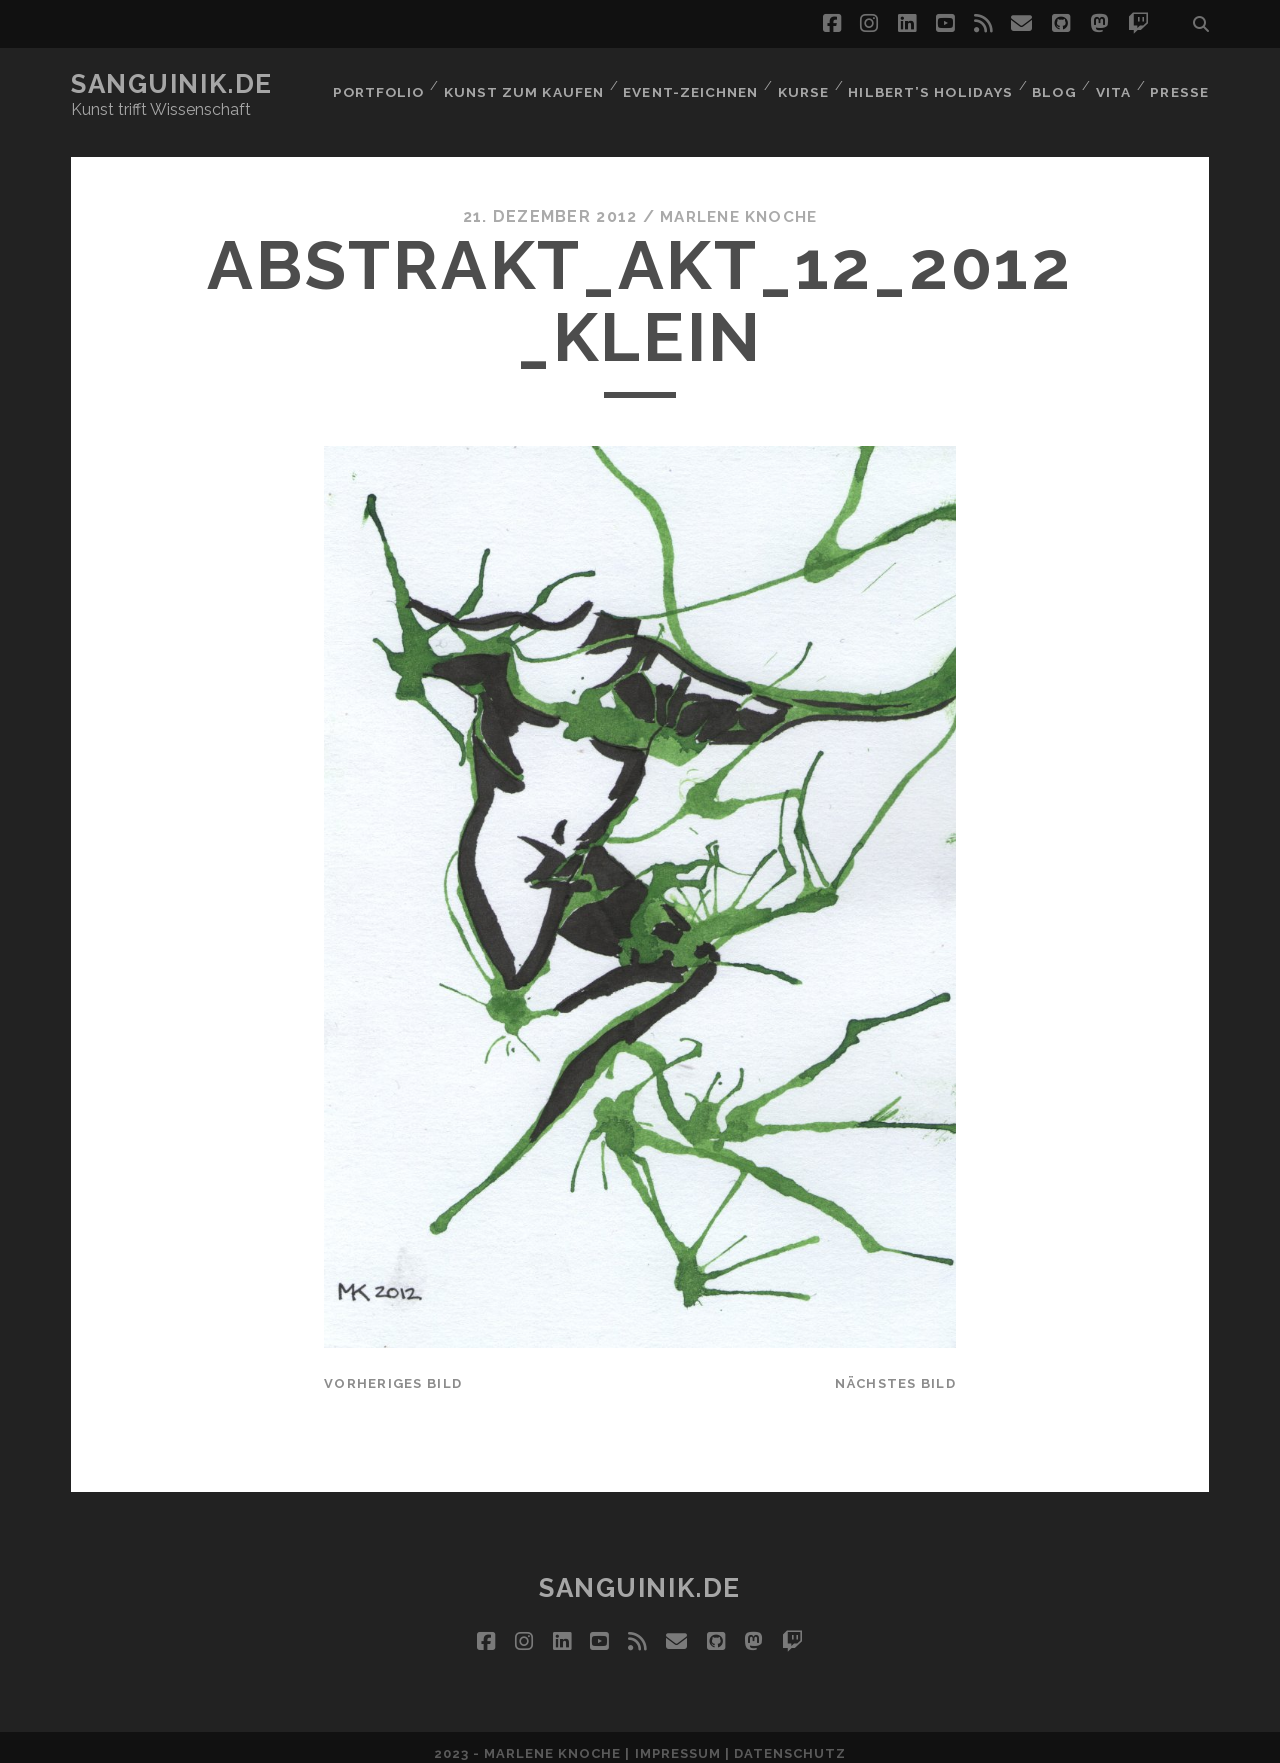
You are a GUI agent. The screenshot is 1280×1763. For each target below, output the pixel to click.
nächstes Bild (895, 1371)
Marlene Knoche (738, 204)
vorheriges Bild (393, 1371)
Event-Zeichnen (686, 84)
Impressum (678, 1741)
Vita (1112, 84)
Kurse (800, 84)
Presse (1181, 84)
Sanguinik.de (172, 84)
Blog (1050, 84)
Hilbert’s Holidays (927, 84)
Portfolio (374, 84)
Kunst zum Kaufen (520, 84)
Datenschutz (790, 1741)
